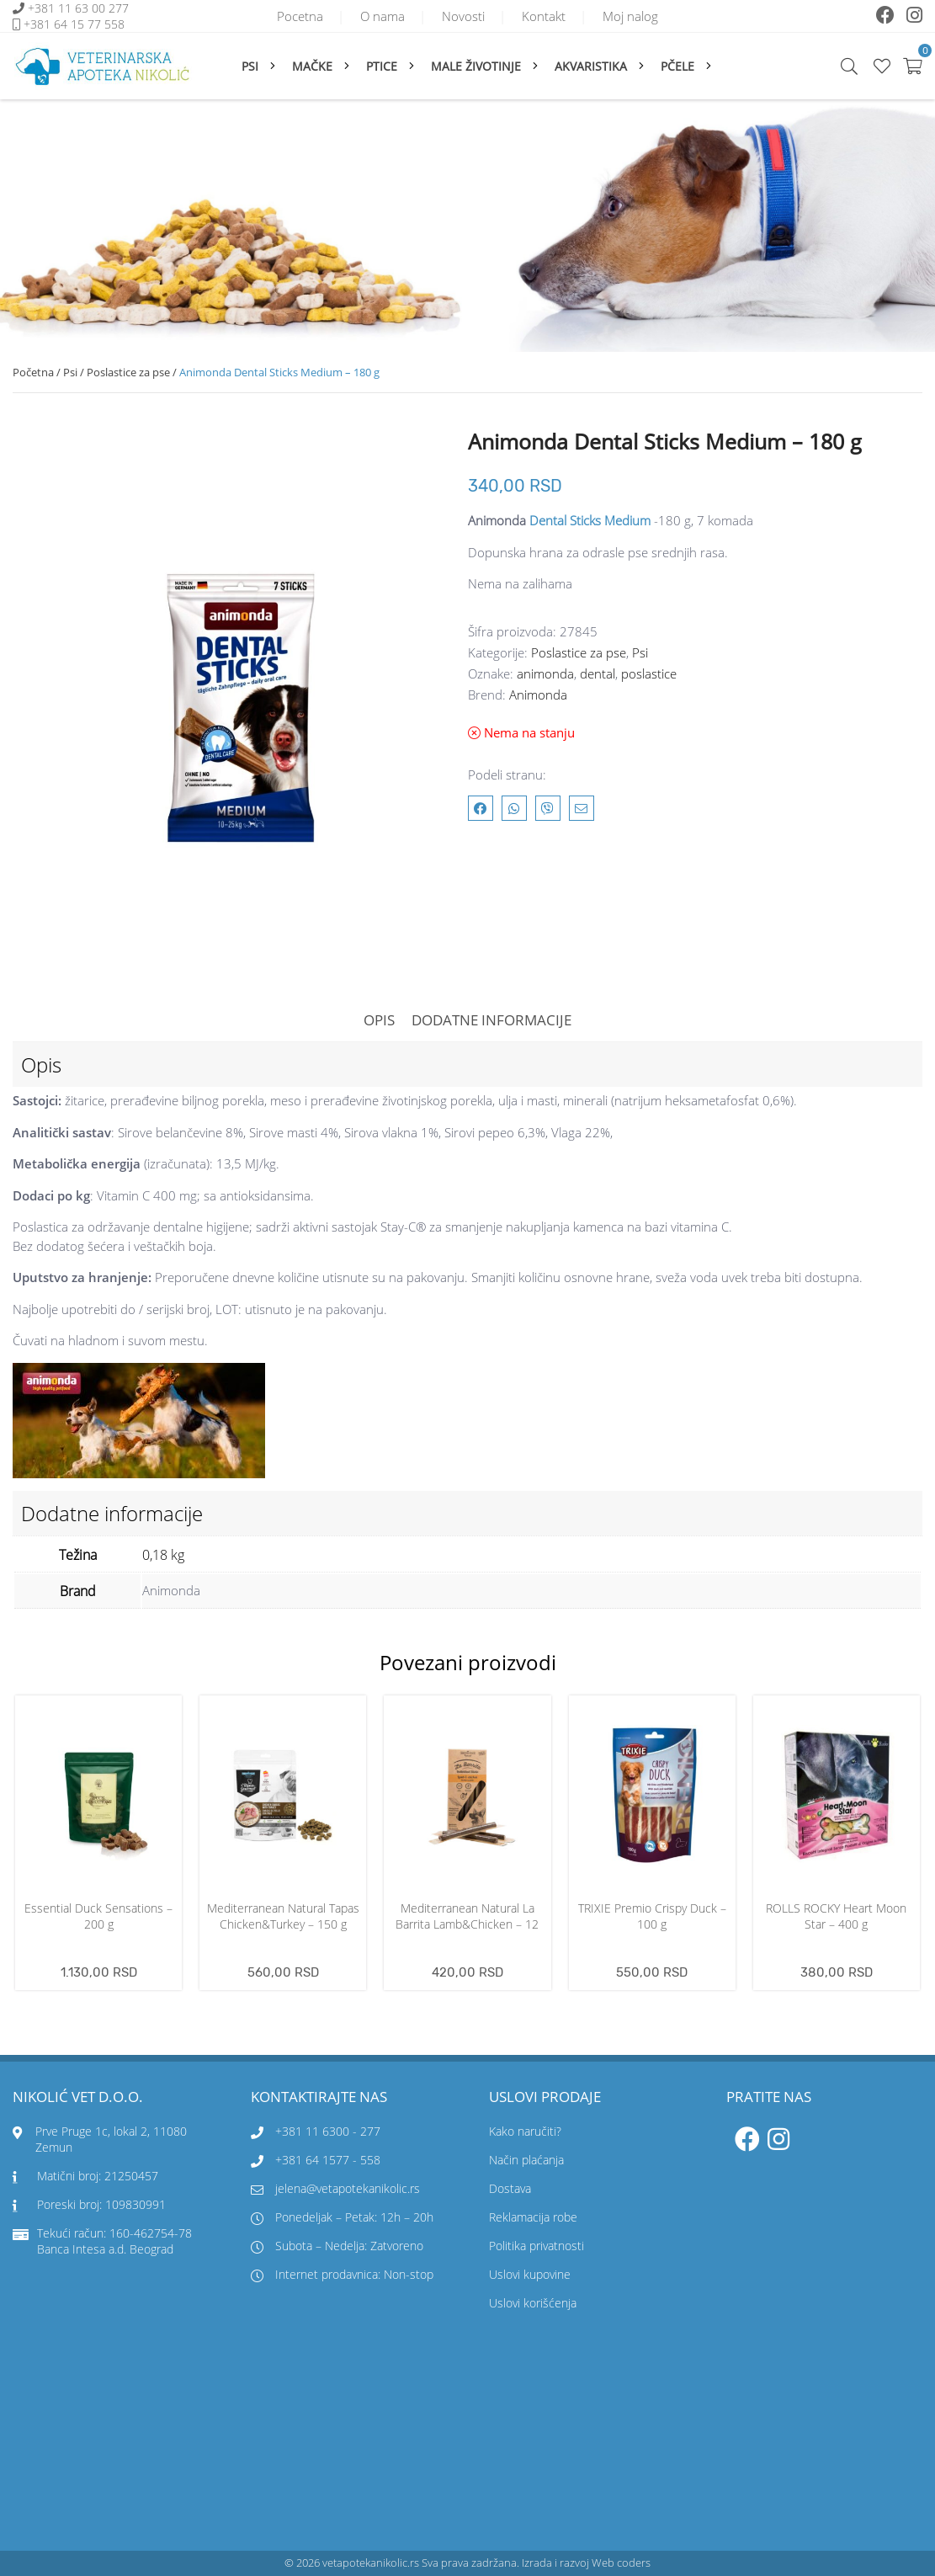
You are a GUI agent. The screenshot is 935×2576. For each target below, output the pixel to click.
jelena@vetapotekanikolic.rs (335, 2188)
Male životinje (476, 66)
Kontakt (544, 16)
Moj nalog (630, 16)
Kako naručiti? (525, 2131)
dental (597, 673)
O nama (382, 16)
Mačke (312, 66)
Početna (33, 372)
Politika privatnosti (536, 2246)
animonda (545, 673)
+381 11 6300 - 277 (327, 2131)
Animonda (538, 694)
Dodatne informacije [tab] (491, 1020)
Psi (250, 66)
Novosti (463, 16)
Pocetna (300, 16)
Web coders (621, 2562)
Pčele (677, 66)
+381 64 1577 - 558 (327, 2160)
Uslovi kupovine (530, 2274)
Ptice (381, 66)
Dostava (510, 2188)
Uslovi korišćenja (532, 2303)
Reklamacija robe (533, 2217)
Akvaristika (591, 66)
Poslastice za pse (128, 372)
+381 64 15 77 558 (74, 24)
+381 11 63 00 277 (80, 8)
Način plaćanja (526, 2160)
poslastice (649, 673)
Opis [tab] (379, 1020)
